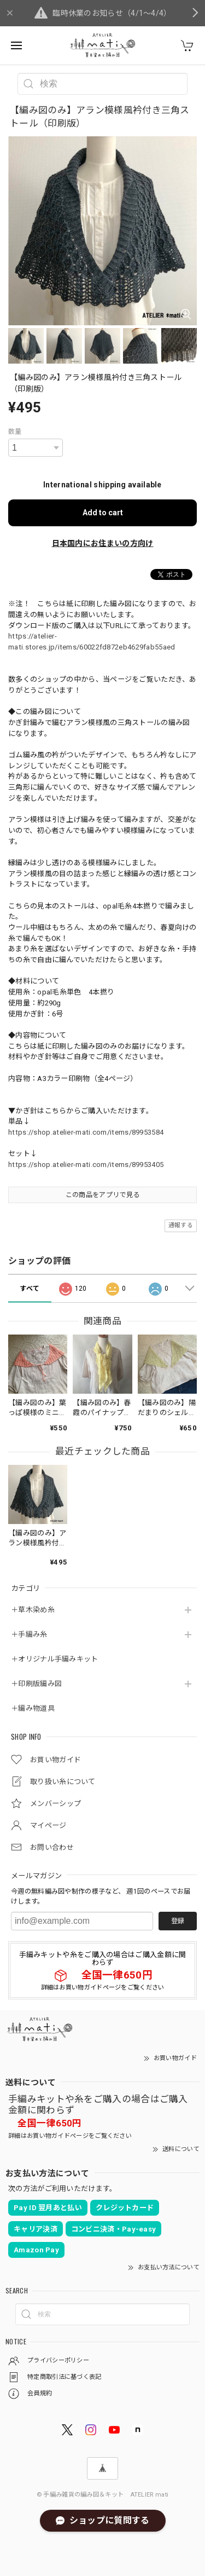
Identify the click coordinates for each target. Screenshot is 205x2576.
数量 (15, 431)
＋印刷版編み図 (36, 1684)
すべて (29, 1288)
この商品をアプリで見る (102, 1195)
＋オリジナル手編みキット (54, 1659)
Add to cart (103, 512)
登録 (177, 1921)
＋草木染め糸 (33, 1610)
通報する (180, 1225)
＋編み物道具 (33, 1708)
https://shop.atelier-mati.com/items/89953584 (85, 1132)
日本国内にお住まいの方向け (103, 543)
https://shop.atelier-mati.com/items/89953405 (85, 1164)
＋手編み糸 (29, 1634)
